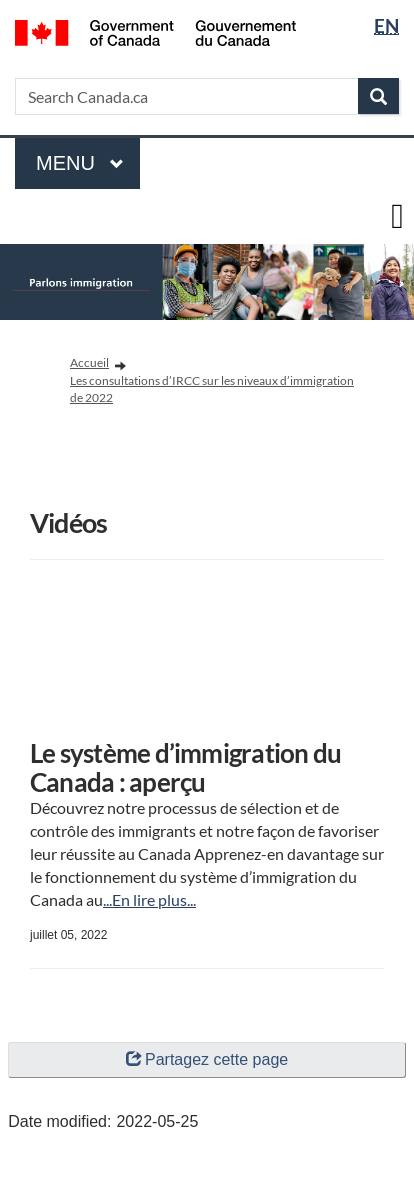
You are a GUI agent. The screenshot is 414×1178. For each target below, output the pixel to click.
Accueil (89, 362)
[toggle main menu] (397, 216)
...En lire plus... (149, 899)
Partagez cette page (207, 1059)
